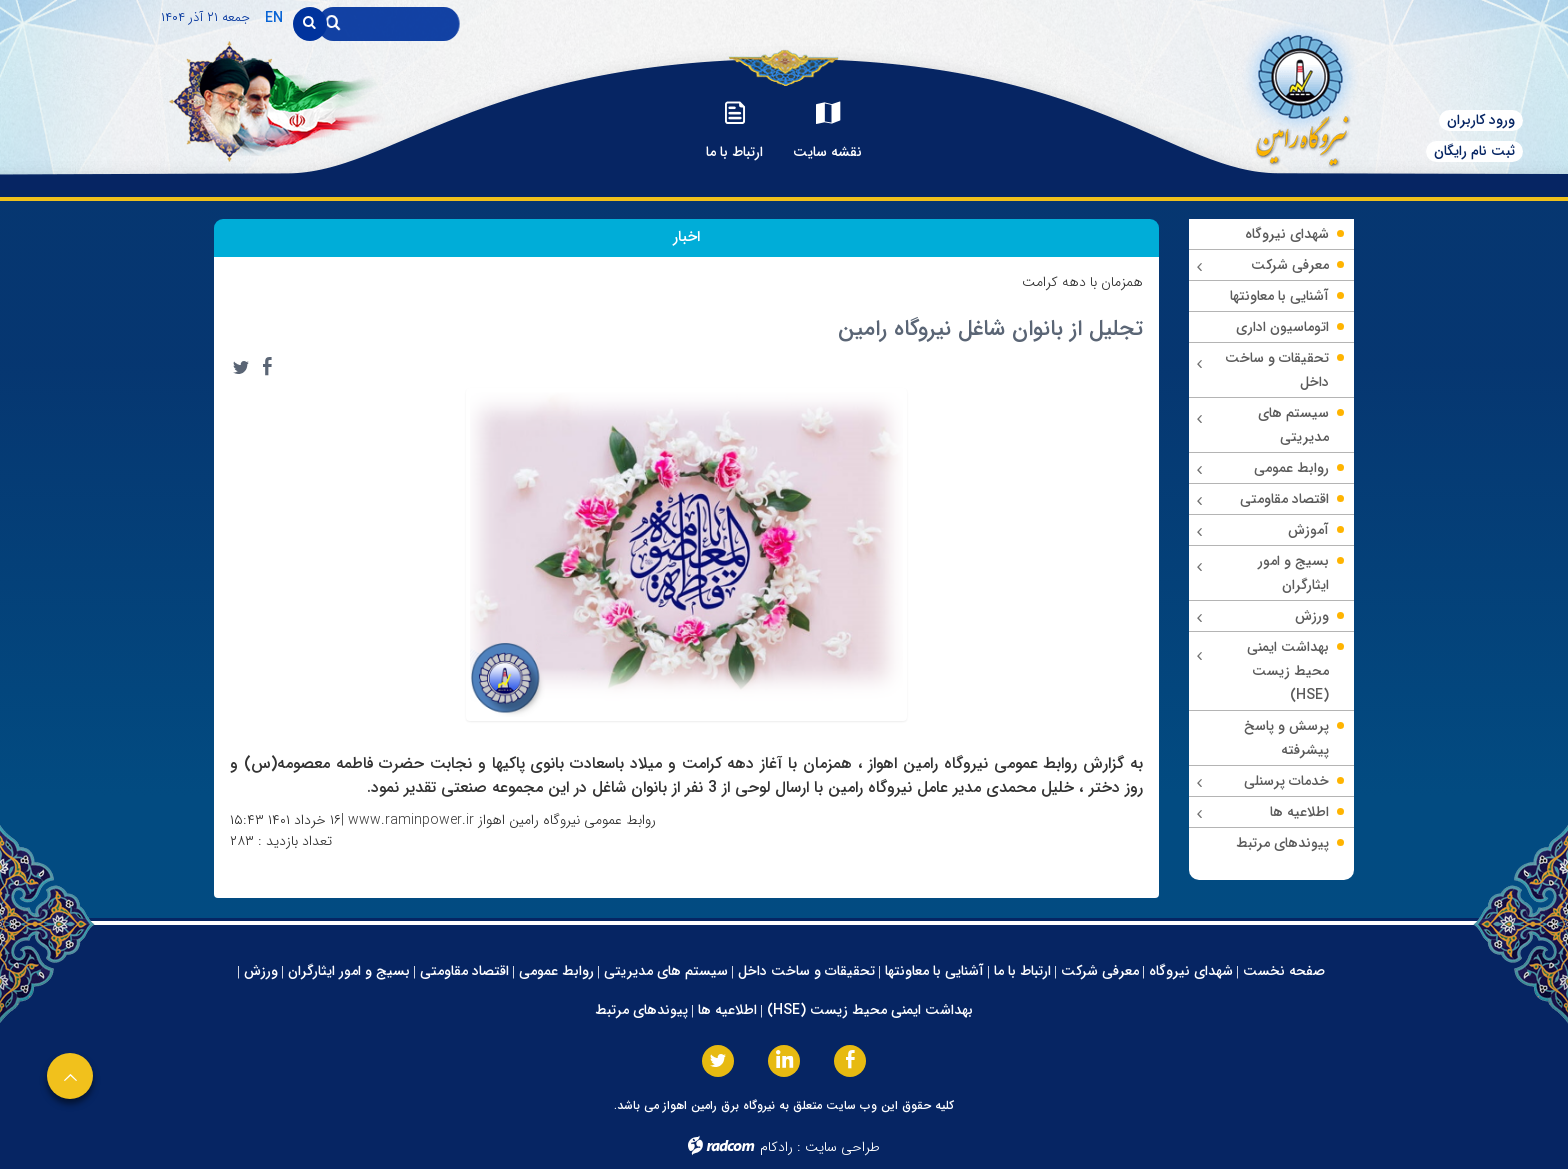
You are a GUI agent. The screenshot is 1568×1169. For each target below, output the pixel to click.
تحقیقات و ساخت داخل (806, 971)
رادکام (776, 1147)
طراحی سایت (842, 1147)
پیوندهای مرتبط (641, 1010)
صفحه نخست (1284, 971)
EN (274, 18)
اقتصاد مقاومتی (464, 971)
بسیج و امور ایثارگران (349, 971)
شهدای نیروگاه (1191, 971)
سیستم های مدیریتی (666, 971)
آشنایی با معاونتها (934, 971)
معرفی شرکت (1100, 971)
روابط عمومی (556, 971)
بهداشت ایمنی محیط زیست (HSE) (870, 1010)
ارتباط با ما (1022, 971)
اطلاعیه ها (727, 1010)
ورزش (261, 971)
